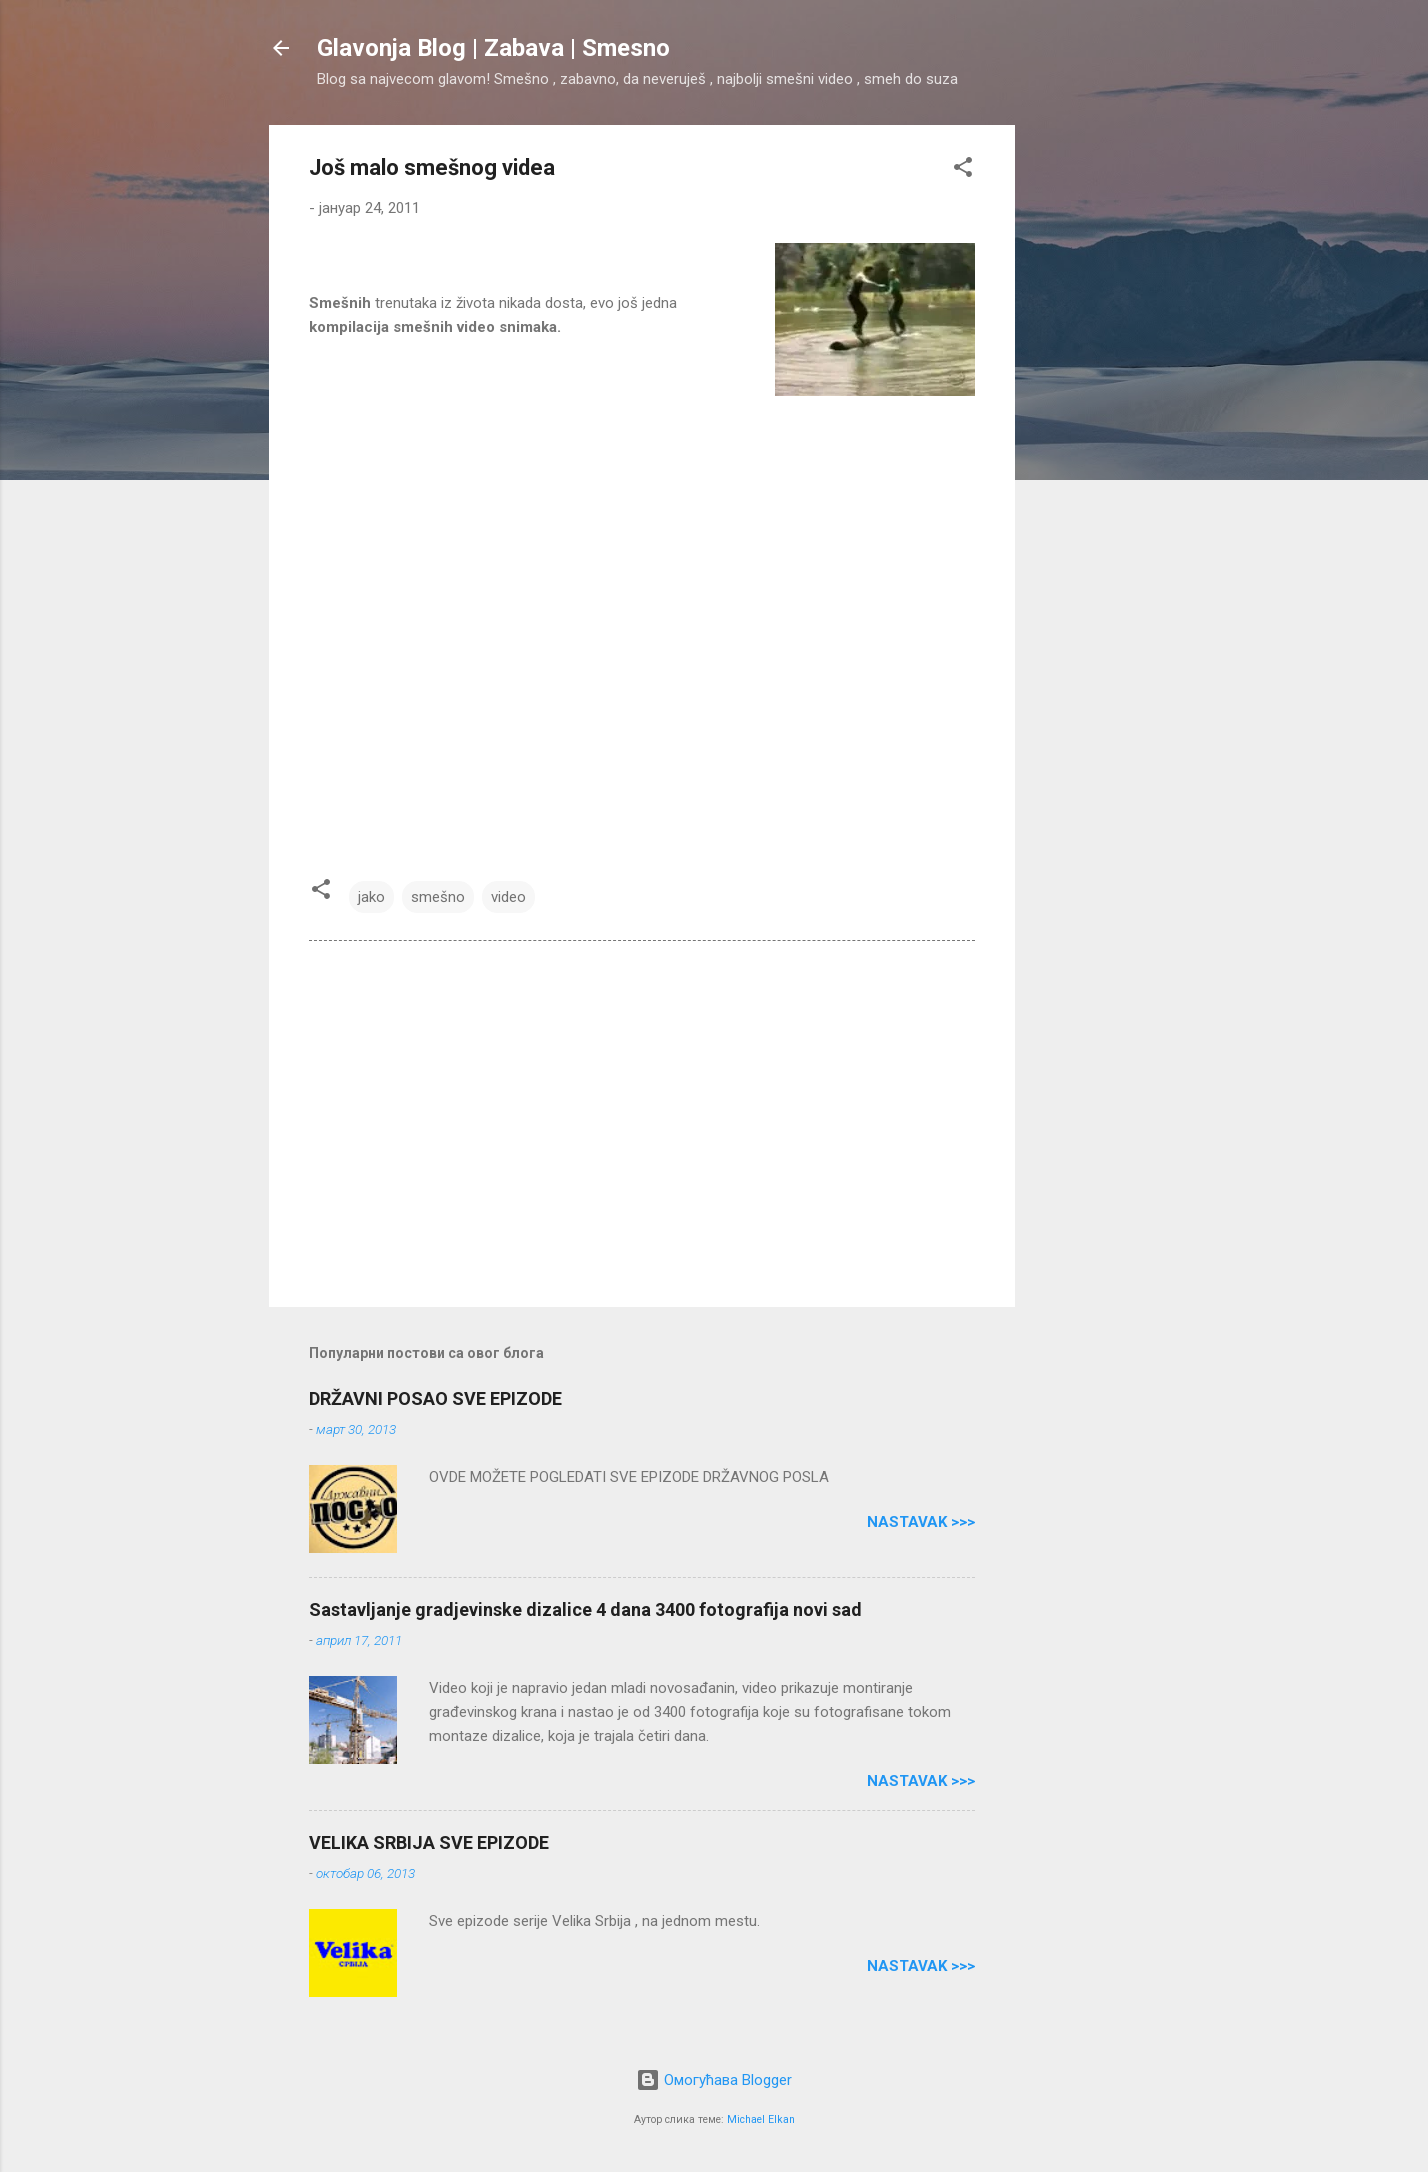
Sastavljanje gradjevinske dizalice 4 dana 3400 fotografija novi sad (585, 1609)
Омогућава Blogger (714, 2080)
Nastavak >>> (921, 1522)
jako (371, 897)
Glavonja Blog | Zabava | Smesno (493, 48)
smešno (438, 897)
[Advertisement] (1095, 425)
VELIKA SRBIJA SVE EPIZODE (429, 1842)
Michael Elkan (761, 2119)
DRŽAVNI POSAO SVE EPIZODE (435, 1398)
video (508, 897)
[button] (963, 170)
